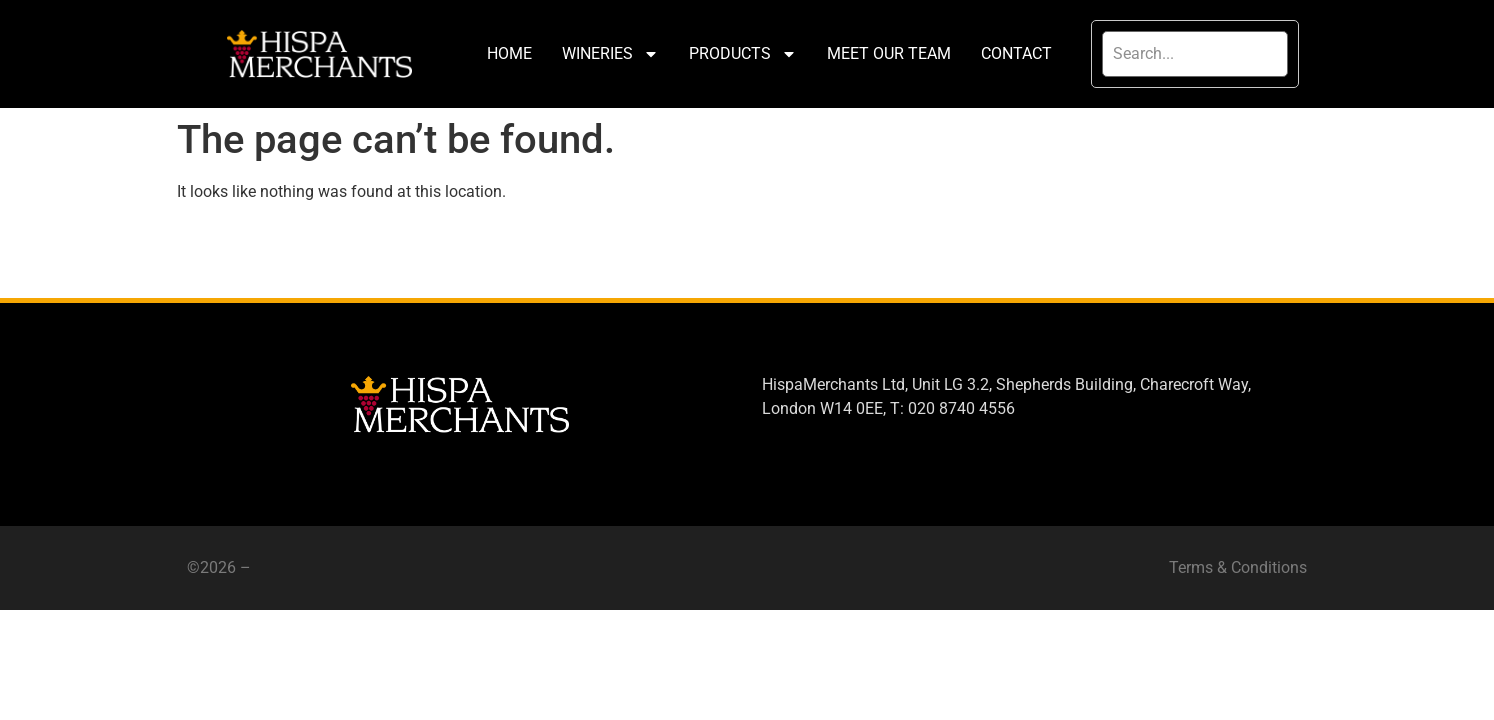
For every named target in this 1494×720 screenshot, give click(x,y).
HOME (509, 53)
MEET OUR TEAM (889, 53)
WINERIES (610, 54)
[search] (1195, 54)
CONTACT (1016, 53)
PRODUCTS (743, 54)
